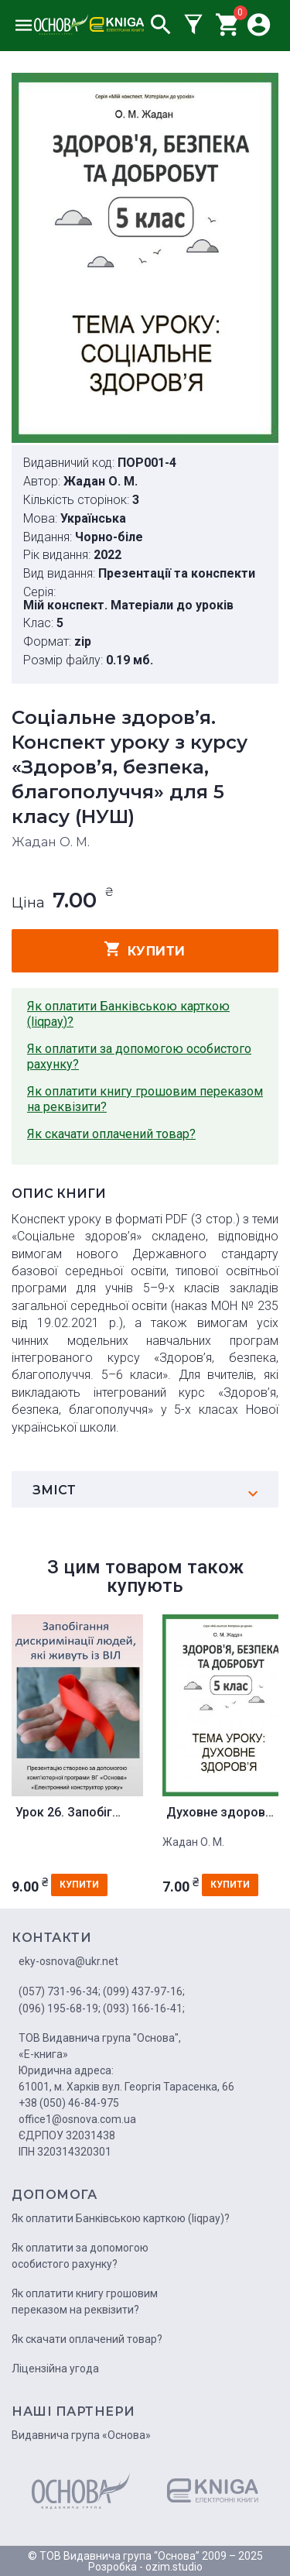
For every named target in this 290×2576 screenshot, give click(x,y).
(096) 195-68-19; (60, 2008)
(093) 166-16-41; (144, 2008)
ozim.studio (174, 2566)
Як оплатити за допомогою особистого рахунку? (139, 1056)
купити (145, 949)
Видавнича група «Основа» (81, 2435)
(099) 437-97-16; (144, 1991)
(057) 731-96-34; (60, 1991)
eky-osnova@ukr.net (68, 1961)
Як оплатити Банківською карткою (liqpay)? (128, 1014)
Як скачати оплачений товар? (111, 1134)
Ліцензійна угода (55, 2368)
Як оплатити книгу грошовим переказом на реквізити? (145, 1099)
